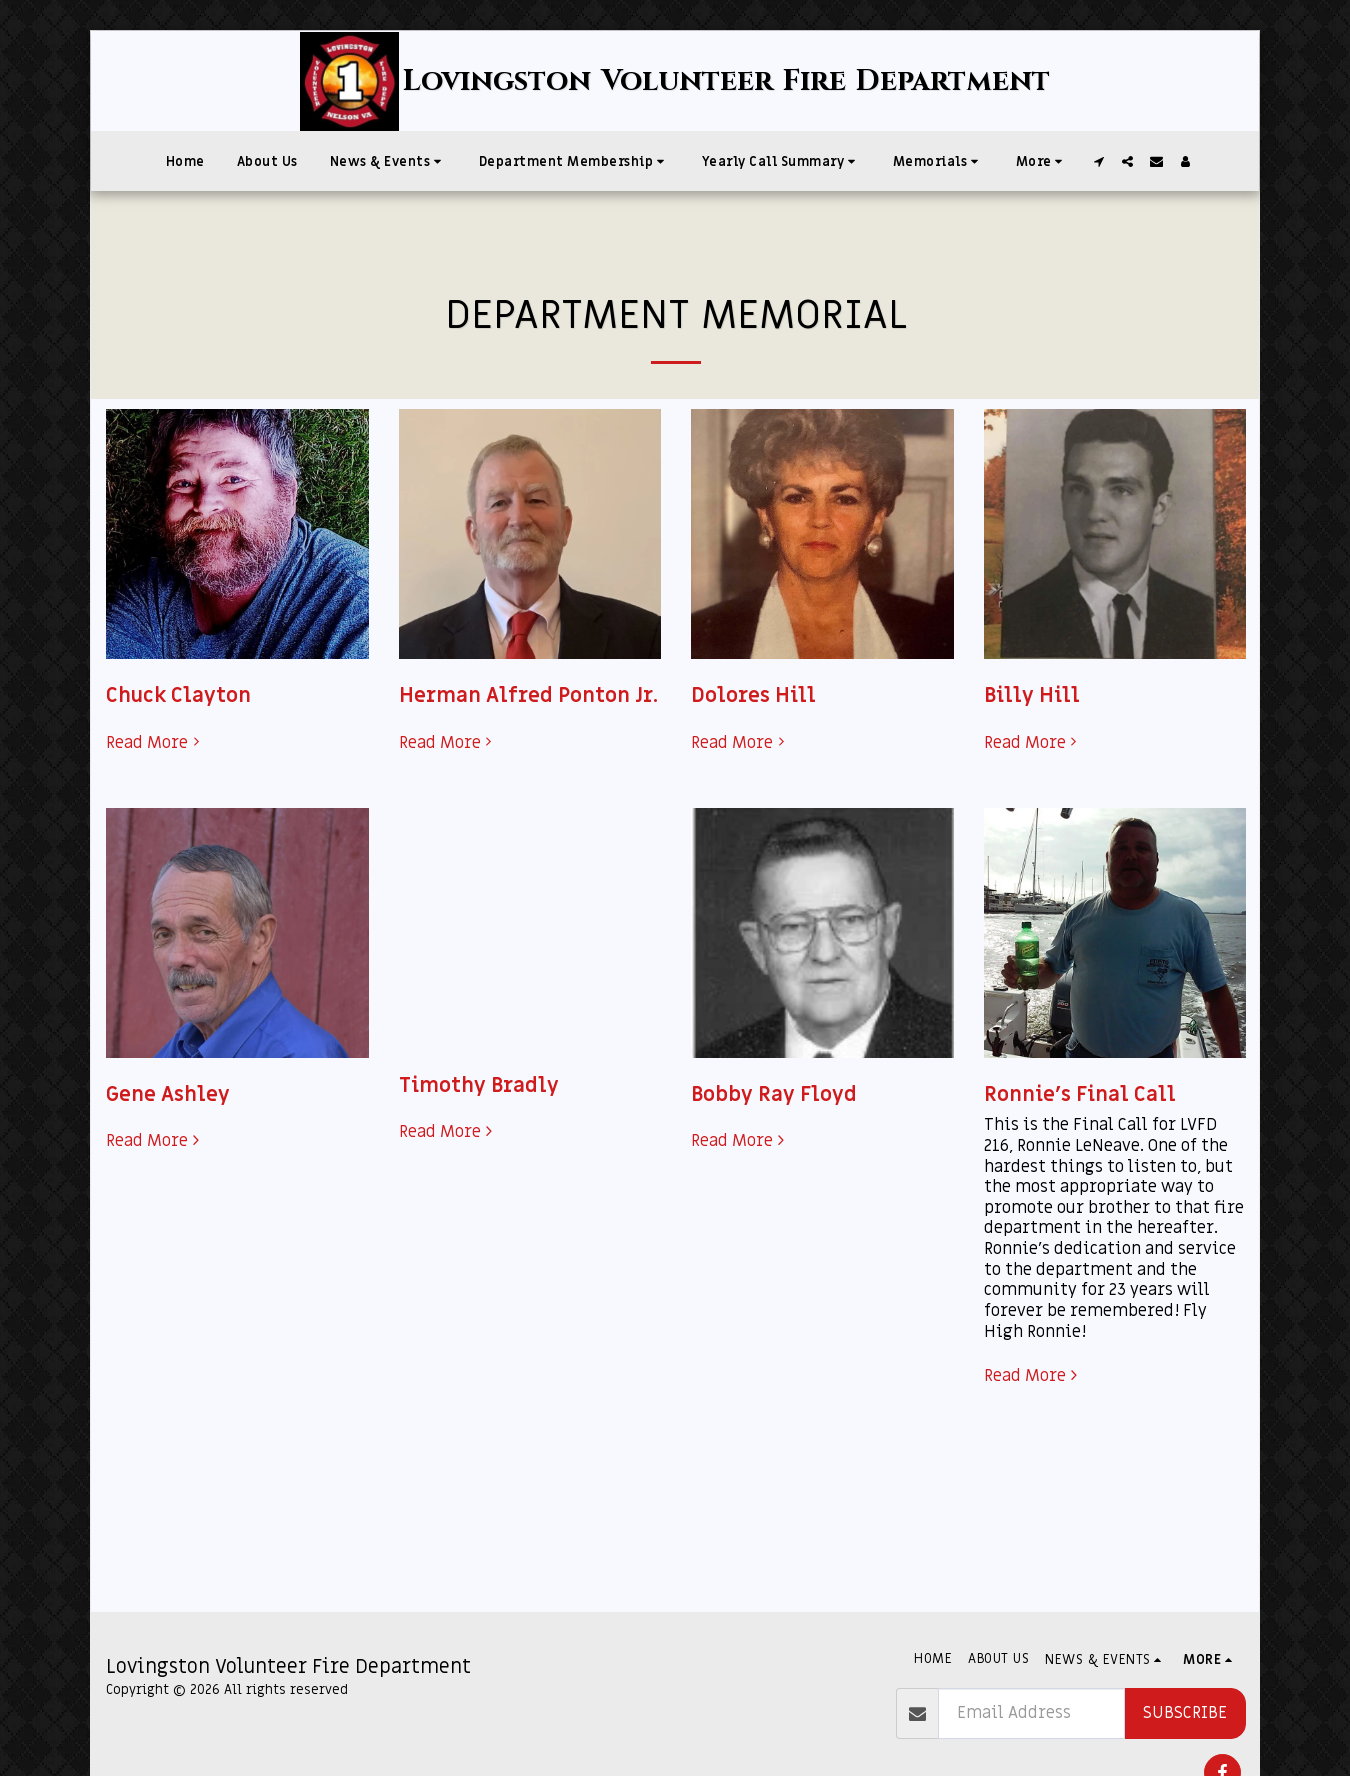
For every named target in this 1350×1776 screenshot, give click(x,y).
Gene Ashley (168, 1094)
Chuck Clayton (178, 695)
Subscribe (1185, 1713)
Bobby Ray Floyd (774, 1094)
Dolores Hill (753, 695)
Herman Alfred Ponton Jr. (528, 695)
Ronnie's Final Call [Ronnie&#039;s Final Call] (1080, 1094)
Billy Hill (1032, 695)
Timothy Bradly (479, 1085)
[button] (388, 161)
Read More (155, 743)
